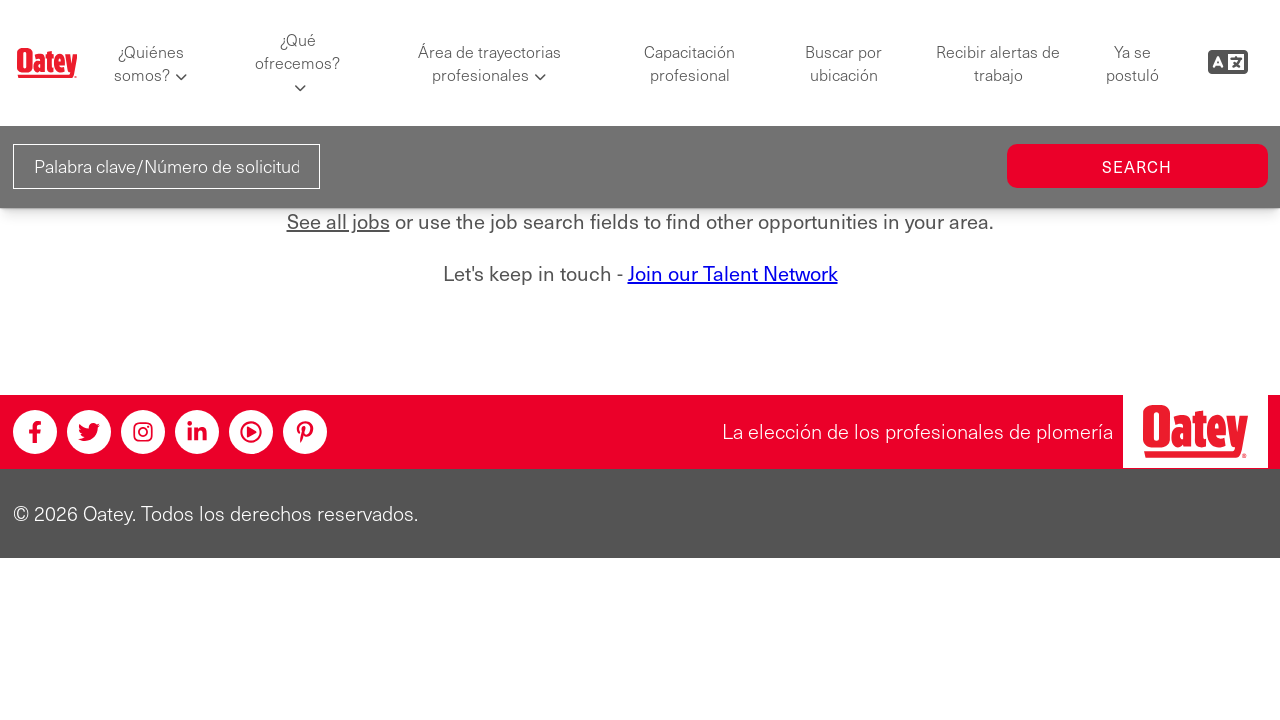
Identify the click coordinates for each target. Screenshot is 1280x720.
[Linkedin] (197, 432)
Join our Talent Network (733, 273)
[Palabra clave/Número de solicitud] (167, 166)
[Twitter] (89, 432)
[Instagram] (143, 432)
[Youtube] (251, 432)
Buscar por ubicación (843, 63)
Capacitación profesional (689, 63)
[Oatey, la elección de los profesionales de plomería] (1195, 431)
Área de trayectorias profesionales (489, 63)
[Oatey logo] (47, 63)
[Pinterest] (305, 432)
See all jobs (338, 221)
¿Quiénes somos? (149, 63)
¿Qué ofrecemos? (297, 51)
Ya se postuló (1132, 63)
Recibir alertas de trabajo (998, 63)
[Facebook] (35, 432)
